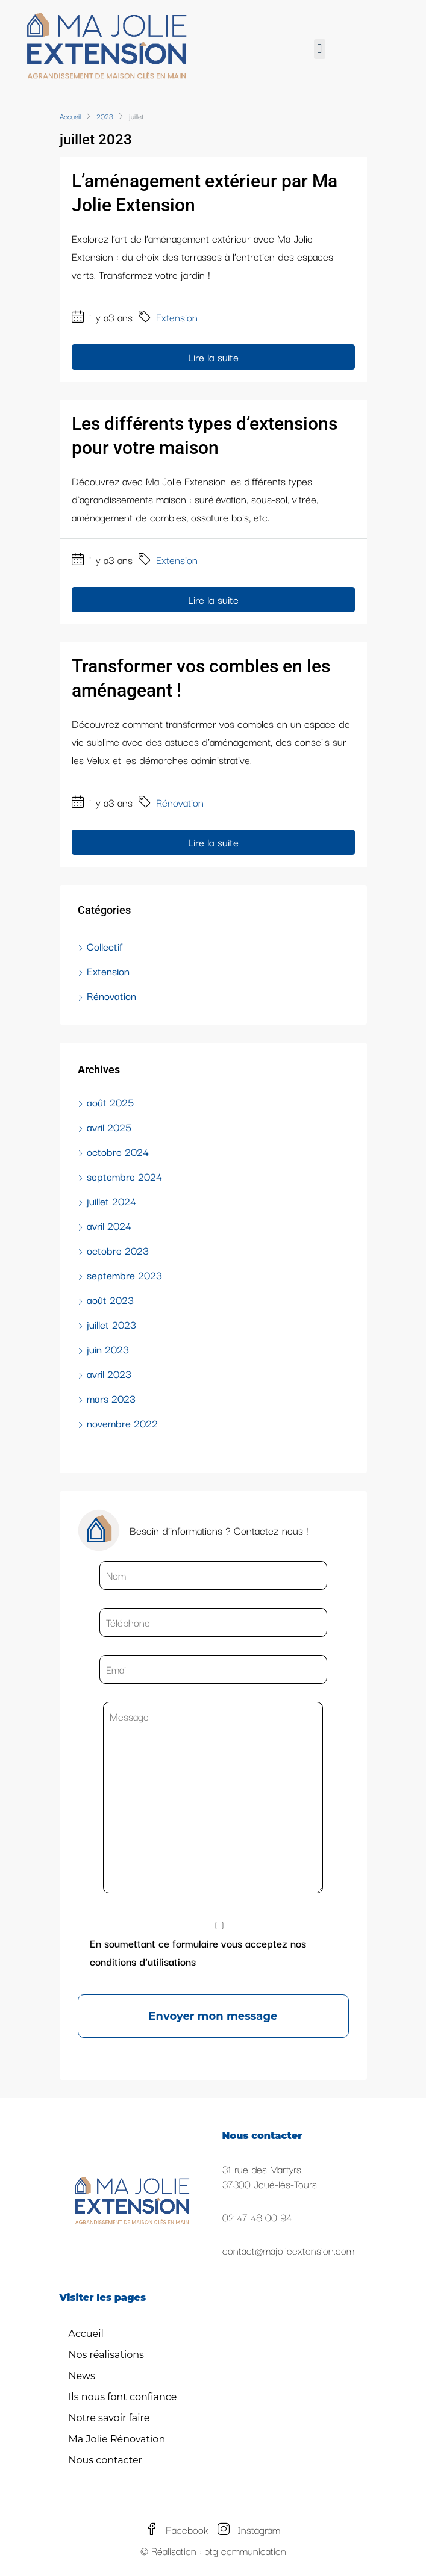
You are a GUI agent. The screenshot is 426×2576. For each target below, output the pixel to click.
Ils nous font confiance (123, 2397)
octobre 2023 (118, 1250)
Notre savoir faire (109, 2418)
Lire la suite (213, 357)
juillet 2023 (111, 1324)
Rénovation (180, 802)
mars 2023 (111, 1398)
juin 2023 (108, 1349)
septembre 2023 (124, 1275)
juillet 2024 (111, 1201)
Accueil (86, 2333)
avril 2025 (109, 1127)
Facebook (177, 2529)
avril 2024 (109, 1225)
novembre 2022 (122, 1423)
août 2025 (110, 1102)
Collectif (104, 946)
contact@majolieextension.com (288, 2250)
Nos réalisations (106, 2354)
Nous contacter (106, 2460)
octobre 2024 (118, 1151)
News (82, 2376)
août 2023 (110, 1299)
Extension (177, 317)
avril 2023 (109, 1373)
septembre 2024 (124, 1176)
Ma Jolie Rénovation (117, 2439)
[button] (319, 49)
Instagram (249, 2529)
